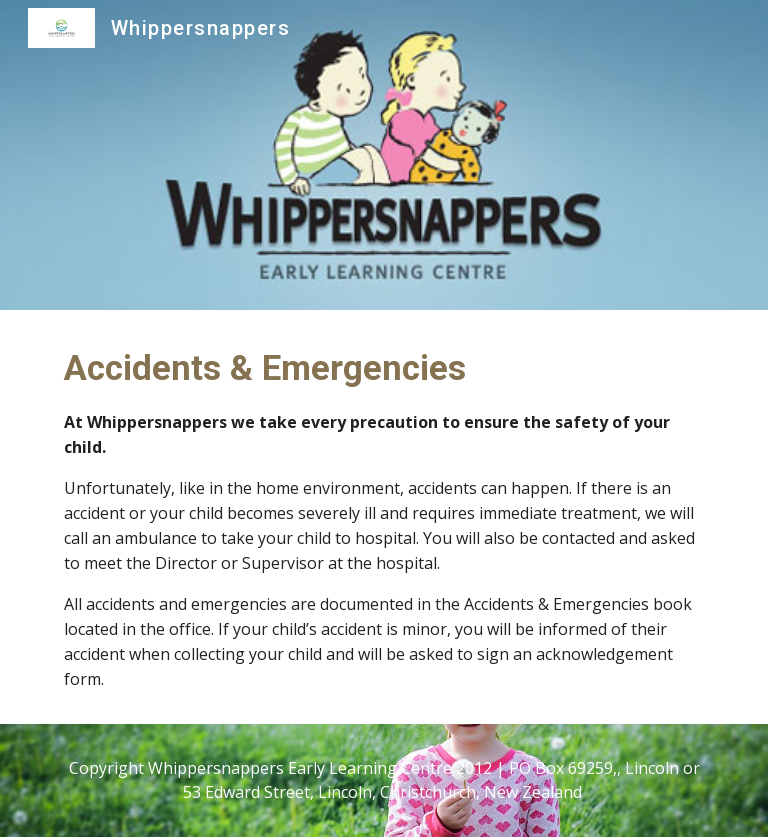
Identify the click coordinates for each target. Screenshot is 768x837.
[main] (383, 517)
